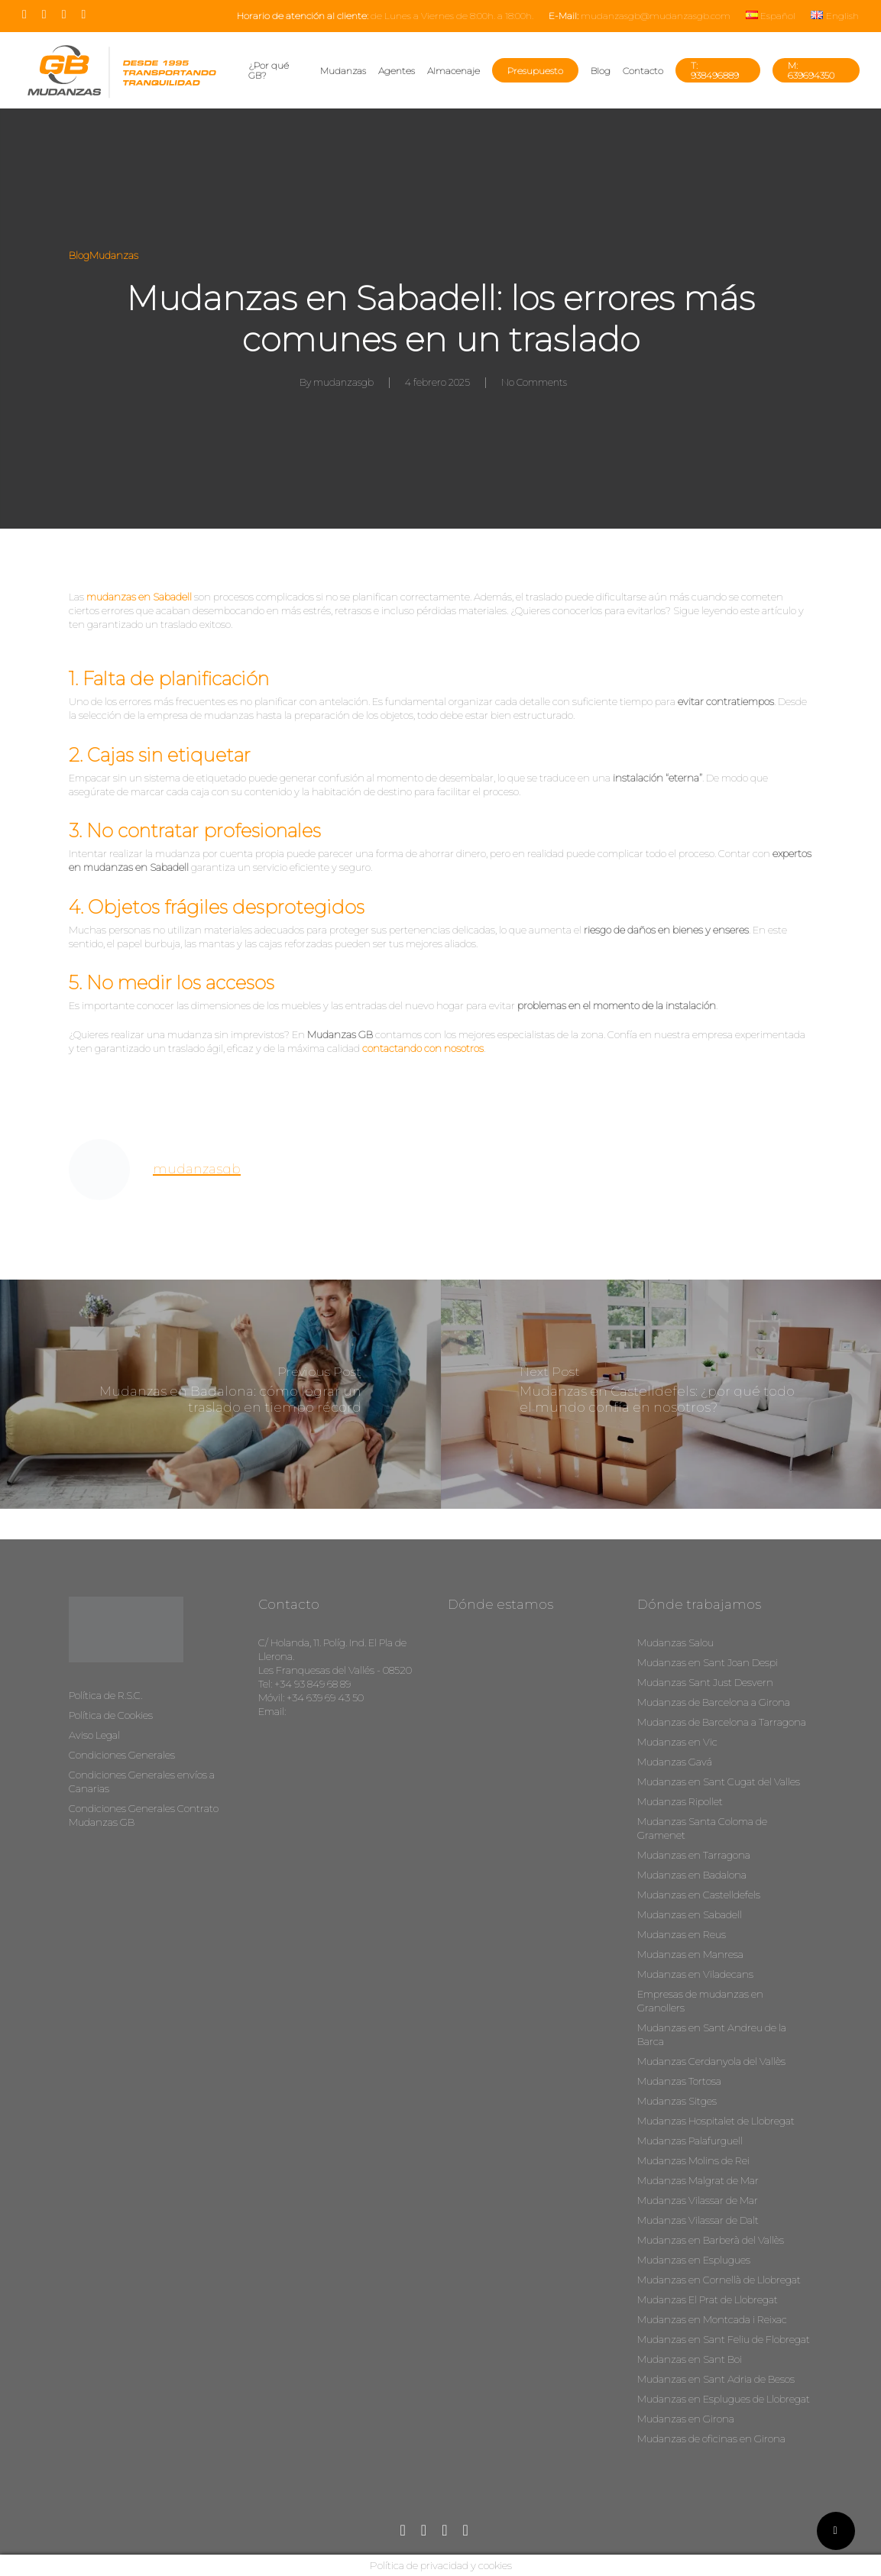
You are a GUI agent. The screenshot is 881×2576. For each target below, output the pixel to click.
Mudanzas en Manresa (690, 1954)
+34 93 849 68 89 (312, 1684)
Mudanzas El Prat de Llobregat (707, 2299)
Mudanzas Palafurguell (690, 2140)
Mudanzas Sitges (677, 2101)
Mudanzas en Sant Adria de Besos (716, 2379)
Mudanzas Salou (675, 1642)
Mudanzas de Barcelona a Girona (713, 1702)
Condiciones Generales (122, 1755)
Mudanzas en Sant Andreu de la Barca (711, 2034)
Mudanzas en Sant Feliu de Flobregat (723, 2339)
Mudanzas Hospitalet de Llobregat (716, 2121)
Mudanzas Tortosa (679, 2081)
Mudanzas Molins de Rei (693, 2160)
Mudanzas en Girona (685, 2419)
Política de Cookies (111, 1715)
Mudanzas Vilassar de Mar (697, 2200)
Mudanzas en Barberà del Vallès (710, 2240)
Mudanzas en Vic (677, 1742)
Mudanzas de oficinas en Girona (711, 2438)
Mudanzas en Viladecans (695, 1974)
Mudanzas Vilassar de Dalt (698, 2220)
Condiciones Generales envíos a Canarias (142, 1781)
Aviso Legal (94, 1735)
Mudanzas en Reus (681, 1934)
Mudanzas (113, 255)
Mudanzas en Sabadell (689, 1914)
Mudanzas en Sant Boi (689, 2359)
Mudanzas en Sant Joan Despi (707, 1662)
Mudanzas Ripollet (680, 1801)
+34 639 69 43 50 (325, 1697)
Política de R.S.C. (105, 1695)
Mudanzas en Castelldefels (698, 1894)
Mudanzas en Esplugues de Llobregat (723, 2399)
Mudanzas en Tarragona (693, 1855)
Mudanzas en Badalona (692, 1875)
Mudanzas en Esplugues (693, 2260)
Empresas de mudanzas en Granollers (700, 2001)
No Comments (534, 382)
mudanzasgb (343, 382)
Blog (79, 255)
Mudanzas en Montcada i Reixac (712, 2319)
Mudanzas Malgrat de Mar (698, 2180)
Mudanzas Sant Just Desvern (705, 1682)
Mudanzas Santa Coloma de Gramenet (702, 1828)
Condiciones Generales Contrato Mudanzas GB (144, 1815)
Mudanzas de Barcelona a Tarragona (721, 1722)
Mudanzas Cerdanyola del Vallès (711, 2061)
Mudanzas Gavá (674, 1762)
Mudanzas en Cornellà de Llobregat (719, 2279)
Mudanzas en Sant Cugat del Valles (718, 1781)
